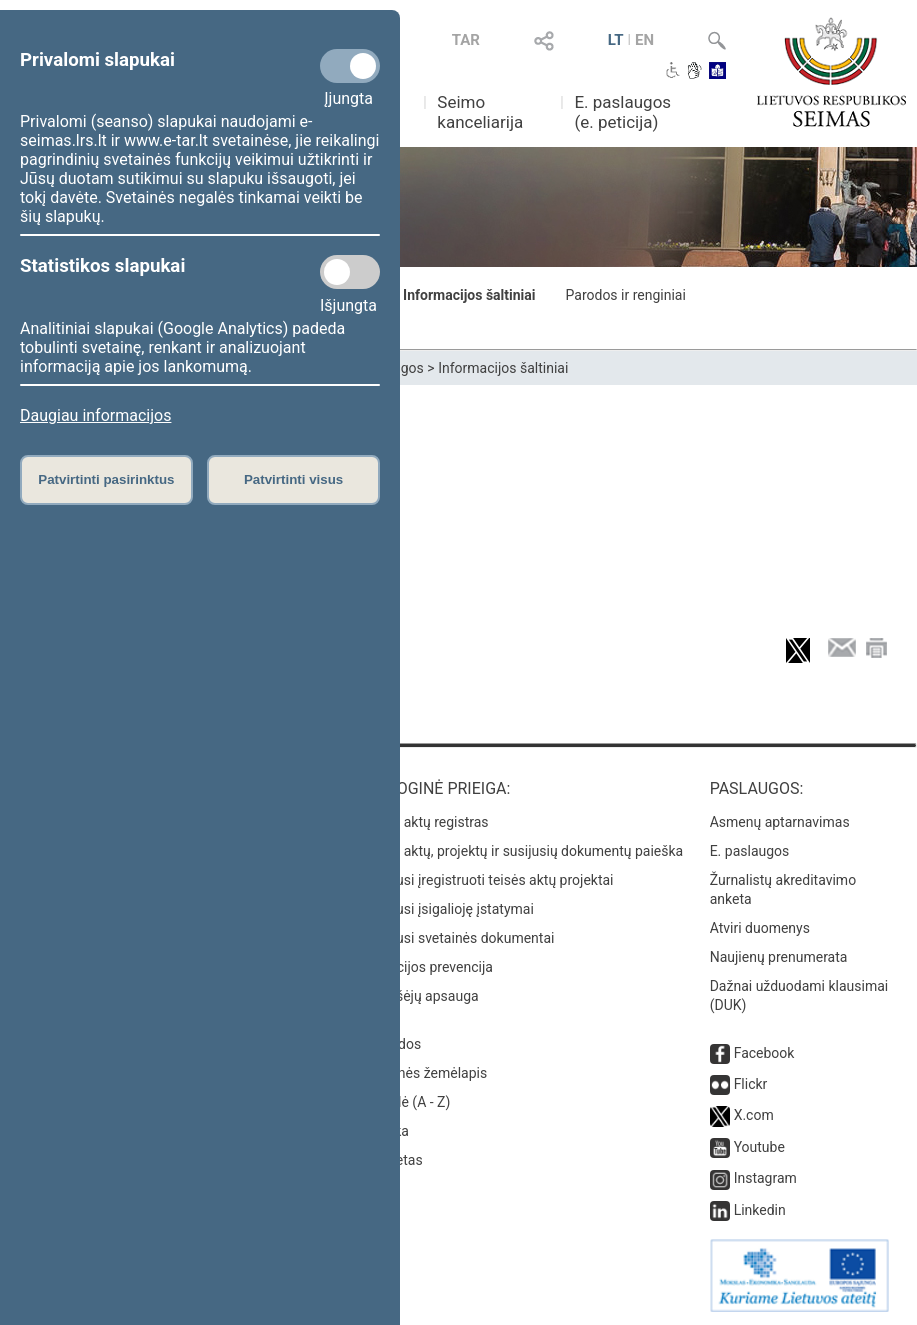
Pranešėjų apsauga (419, 996)
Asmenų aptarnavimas (780, 822)
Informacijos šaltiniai (469, 295)
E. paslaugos (750, 851)
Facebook (764, 1053)
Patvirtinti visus (293, 479)
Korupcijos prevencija (426, 967)
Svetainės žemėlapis (423, 1073)
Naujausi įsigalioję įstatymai (447, 909)
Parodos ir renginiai (626, 295)
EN (644, 40)
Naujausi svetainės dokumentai (457, 938)
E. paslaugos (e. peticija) (622, 112)
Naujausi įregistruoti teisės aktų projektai (487, 880)
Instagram (765, 1178)
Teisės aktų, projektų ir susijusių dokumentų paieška (521, 851)
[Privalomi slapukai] (350, 66)
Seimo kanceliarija (480, 112)
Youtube (759, 1147)
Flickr (751, 1084)
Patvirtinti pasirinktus (106, 479)
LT (616, 40)
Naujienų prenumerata (779, 957)
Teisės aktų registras (424, 822)
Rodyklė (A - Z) (405, 1102)
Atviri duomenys (760, 928)
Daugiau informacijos (95, 415)
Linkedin (760, 1210)
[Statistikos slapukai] (350, 272)
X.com (754, 1115)
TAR (466, 40)
